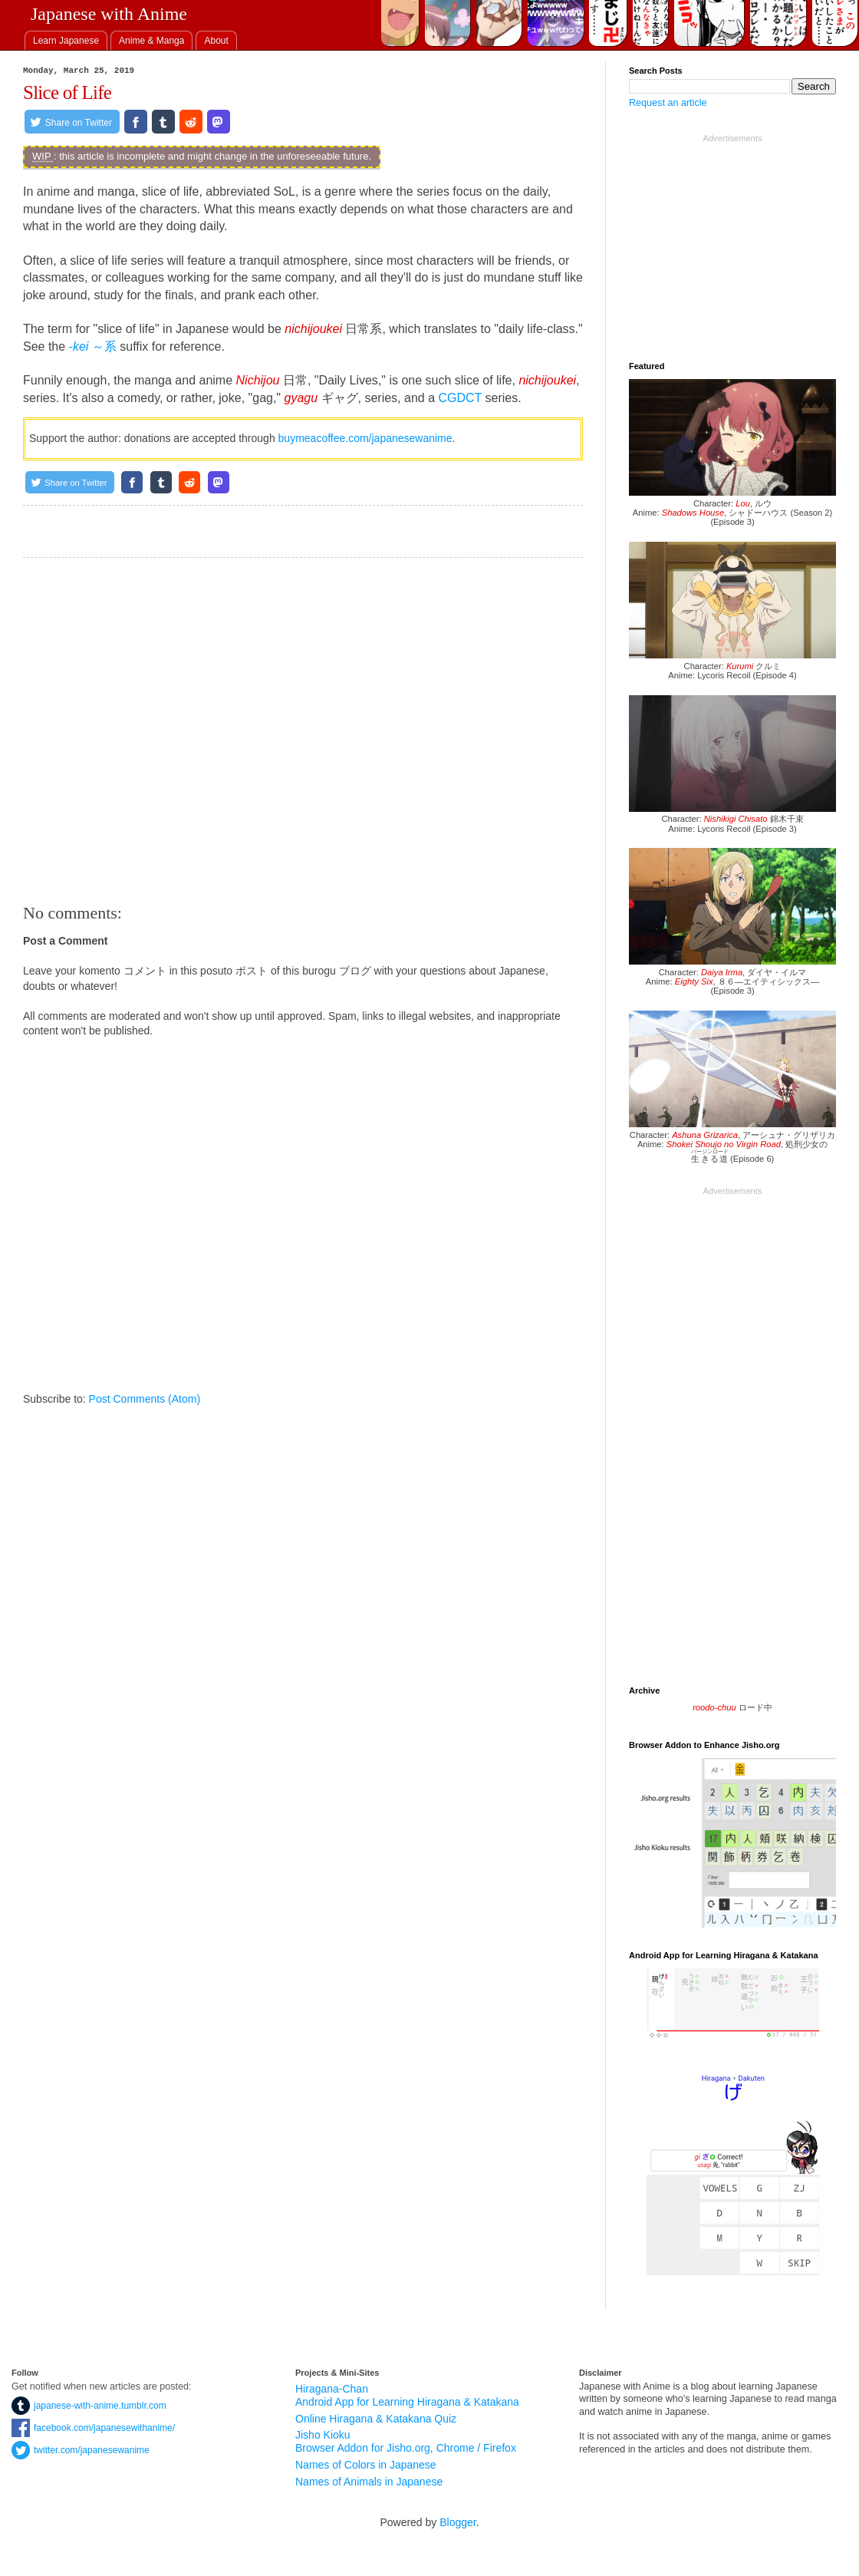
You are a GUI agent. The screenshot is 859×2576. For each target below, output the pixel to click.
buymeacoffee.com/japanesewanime (365, 438)
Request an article (668, 102)
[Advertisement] (303, 730)
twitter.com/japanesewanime (81, 2450)
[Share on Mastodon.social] (218, 122)
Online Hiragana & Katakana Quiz (375, 2419)
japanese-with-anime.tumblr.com (89, 2405)
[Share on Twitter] (72, 122)
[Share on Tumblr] (163, 122)
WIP (41, 156)
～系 (93, 346)
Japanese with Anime (109, 14)
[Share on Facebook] (135, 122)
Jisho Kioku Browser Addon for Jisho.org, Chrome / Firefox (405, 2441)
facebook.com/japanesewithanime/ (93, 2428)
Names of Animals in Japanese (369, 2481)
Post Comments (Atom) (144, 1399)
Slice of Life (67, 92)
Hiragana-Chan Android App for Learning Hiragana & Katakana (407, 2395)
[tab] (66, 40)
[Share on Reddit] (190, 122)
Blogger (457, 2522)
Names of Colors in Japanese (365, 2465)
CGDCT (460, 397)
